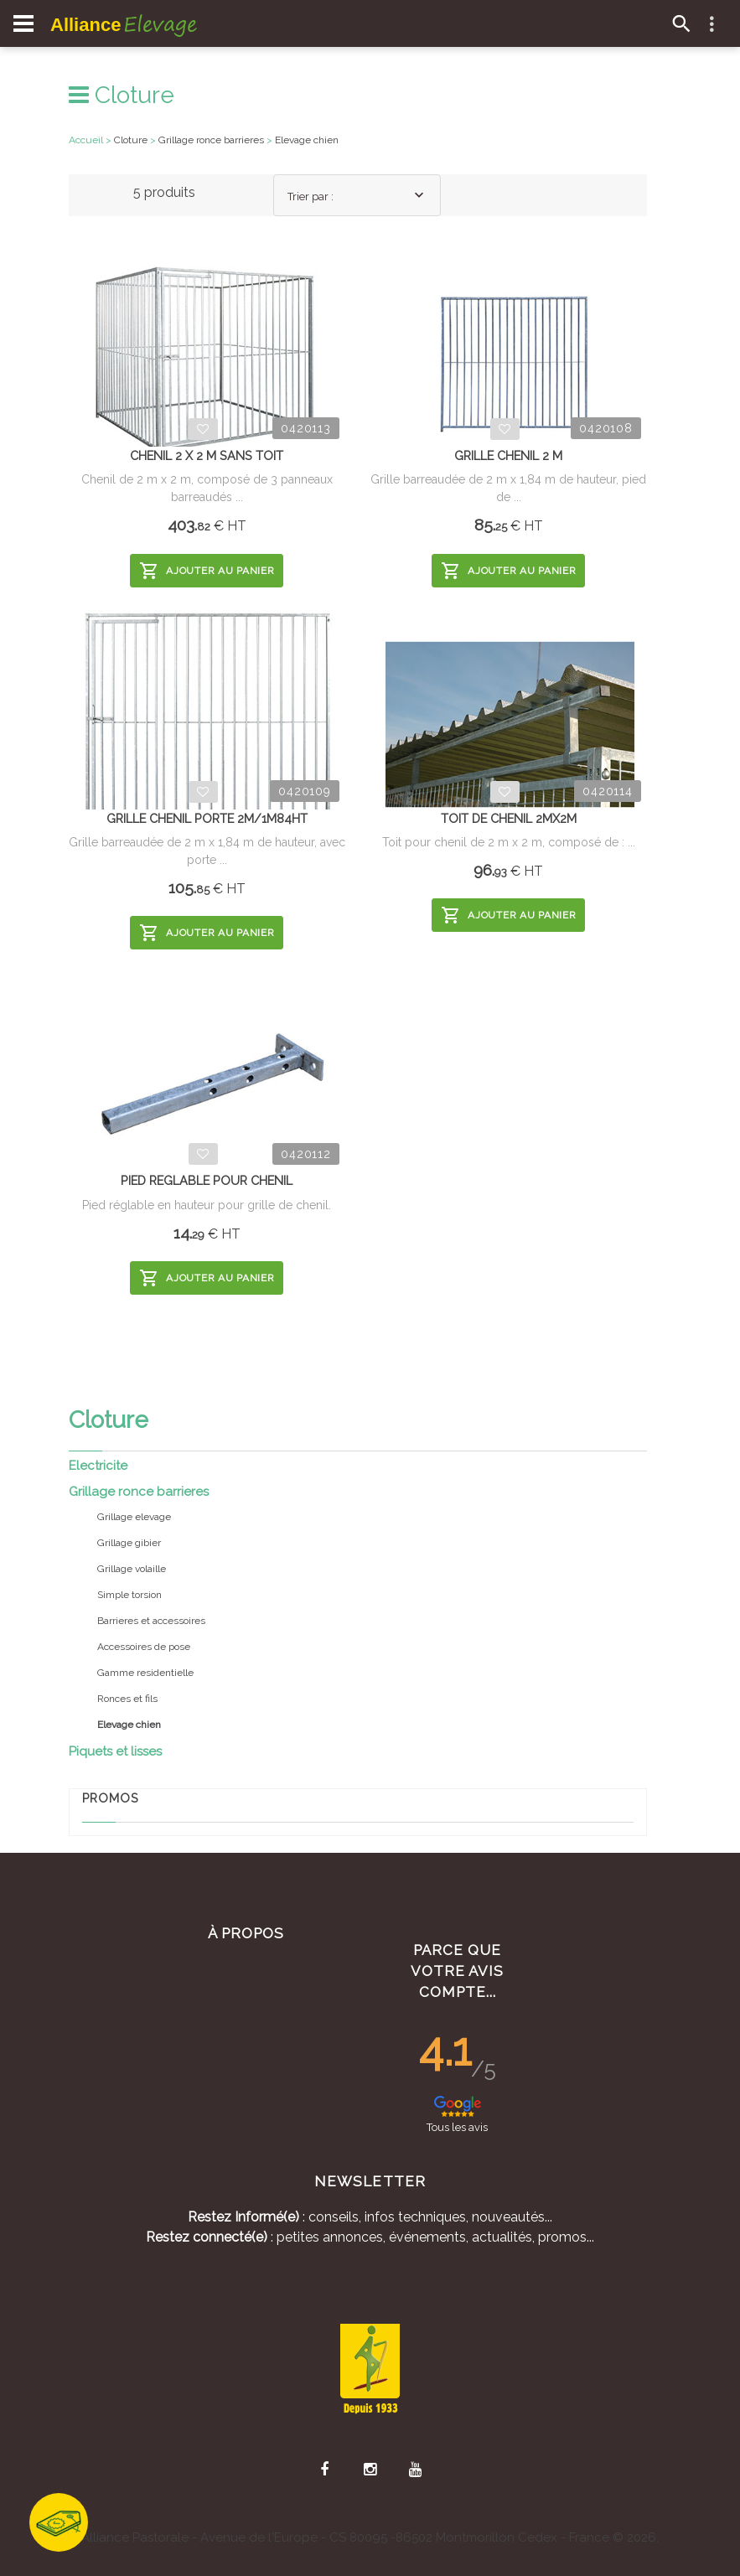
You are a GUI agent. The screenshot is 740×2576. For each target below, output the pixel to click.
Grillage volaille (131, 1569)
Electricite (98, 1465)
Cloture (121, 95)
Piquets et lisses (115, 1751)
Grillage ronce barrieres (139, 1491)
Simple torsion (129, 1595)
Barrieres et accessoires (151, 1621)
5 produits (164, 192)
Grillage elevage (134, 1517)
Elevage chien (307, 140)
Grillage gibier (129, 1543)
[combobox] (357, 195)
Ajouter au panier (207, 571)
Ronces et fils (127, 1698)
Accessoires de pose (143, 1647)
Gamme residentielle (145, 1673)
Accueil (86, 140)
